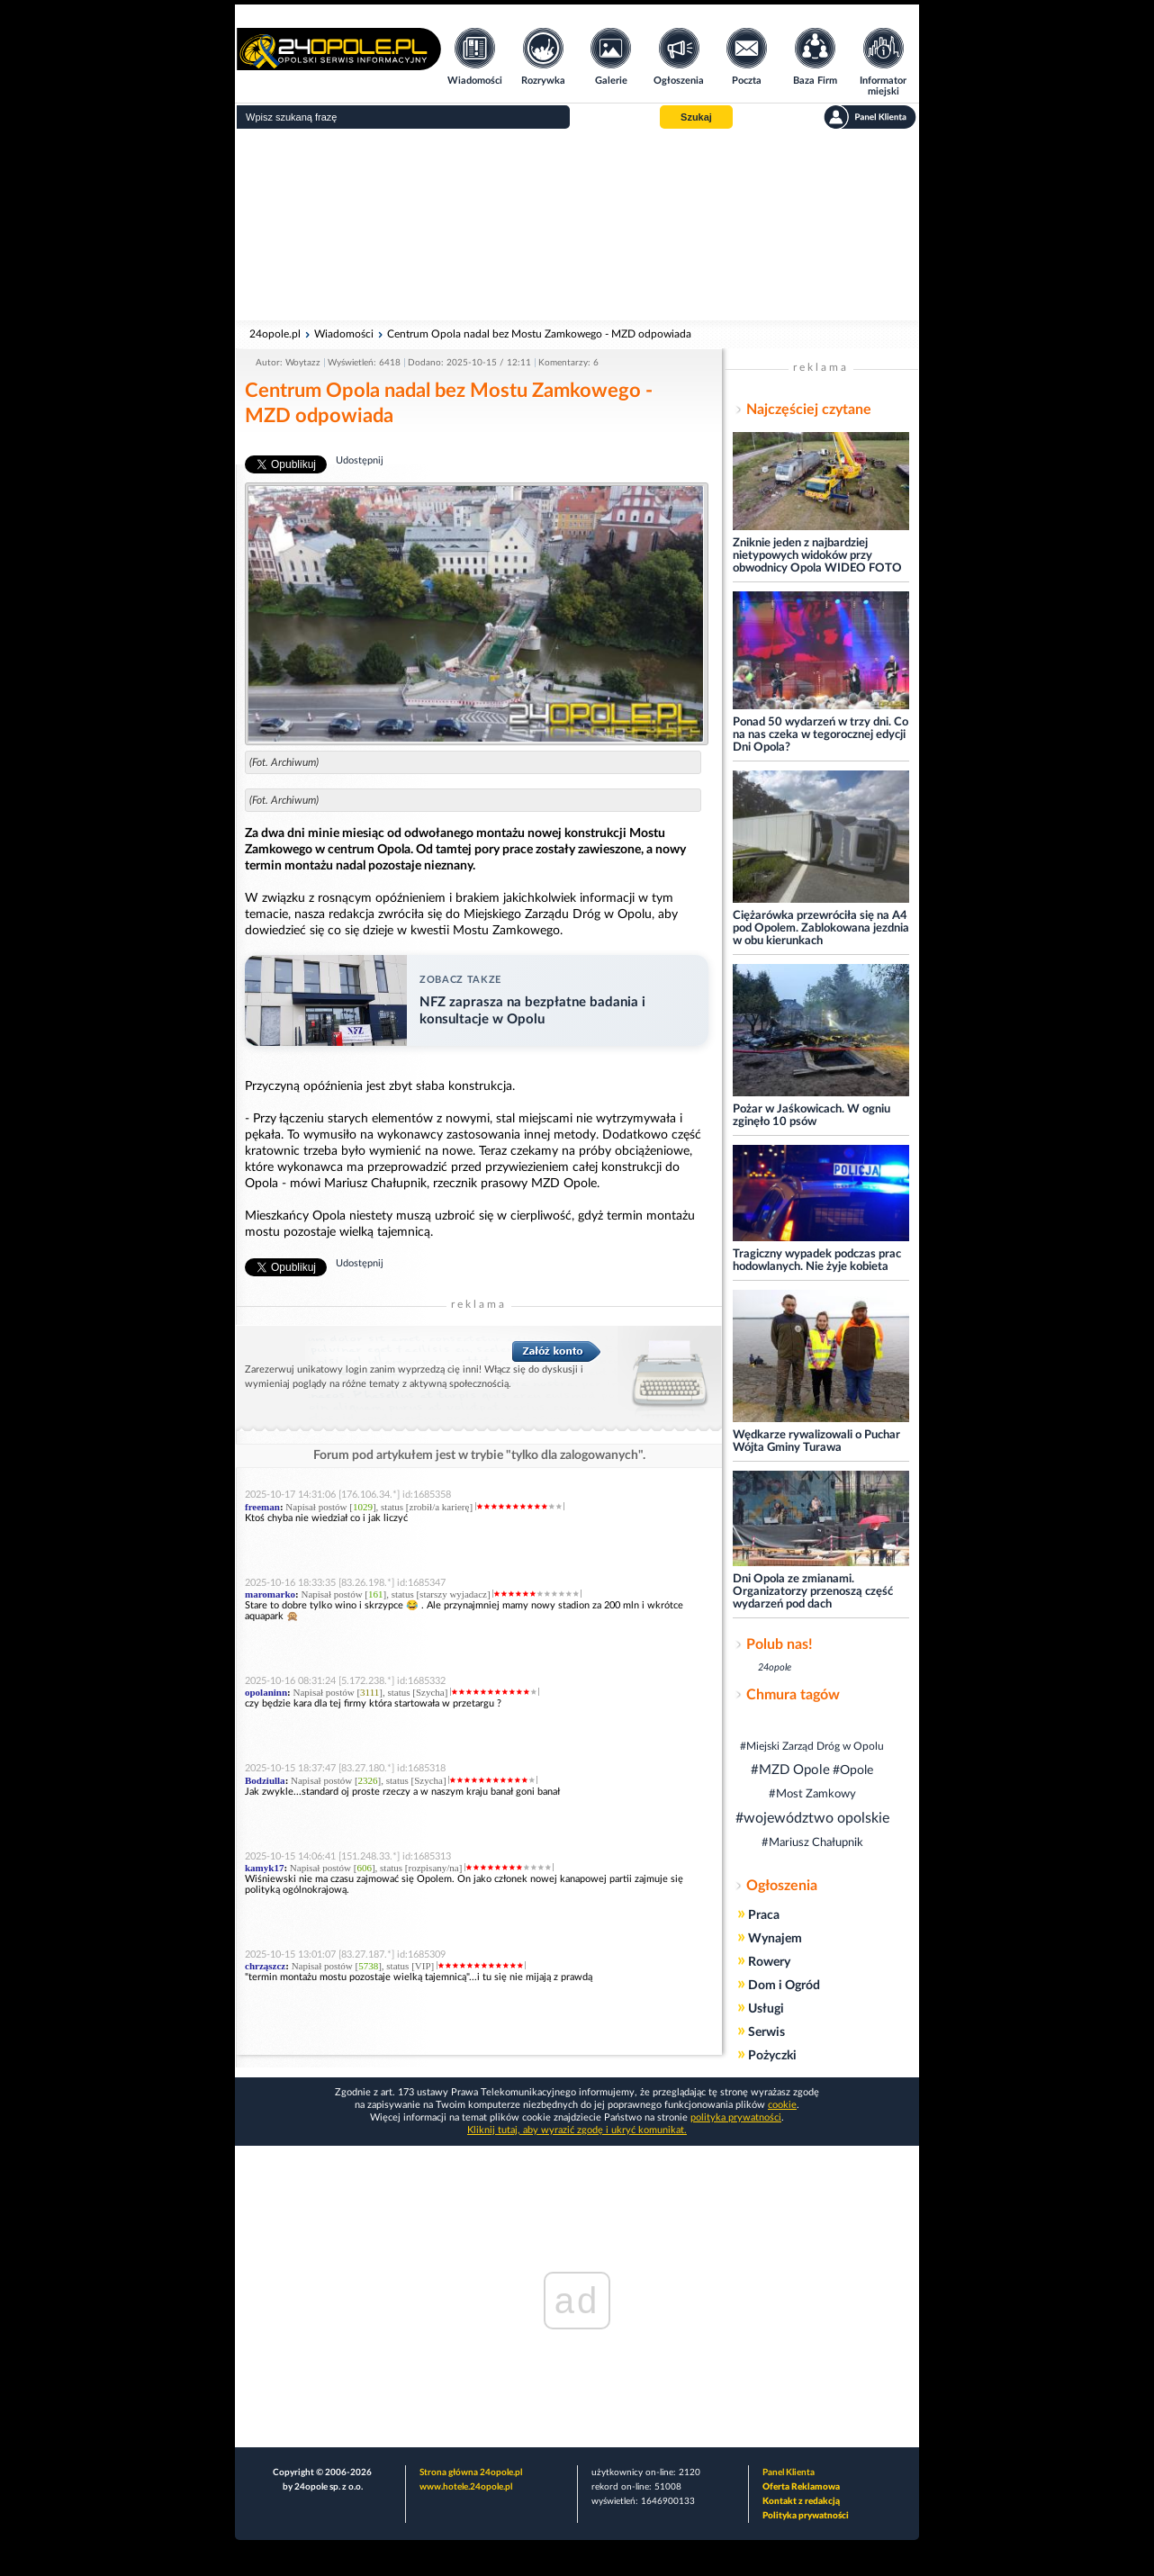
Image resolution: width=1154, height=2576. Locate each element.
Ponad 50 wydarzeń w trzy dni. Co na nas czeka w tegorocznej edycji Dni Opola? (820, 734)
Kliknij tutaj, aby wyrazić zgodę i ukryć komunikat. (577, 2130)
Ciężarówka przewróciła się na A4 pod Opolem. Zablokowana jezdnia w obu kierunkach (821, 928)
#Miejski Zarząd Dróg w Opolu (812, 1746)
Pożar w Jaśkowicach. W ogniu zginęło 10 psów (811, 1115)
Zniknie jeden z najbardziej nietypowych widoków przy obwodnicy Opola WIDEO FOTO (817, 555)
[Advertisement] (577, 225)
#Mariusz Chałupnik (812, 1843)
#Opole (853, 1770)
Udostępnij (359, 460)
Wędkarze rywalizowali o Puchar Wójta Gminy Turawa (816, 1441)
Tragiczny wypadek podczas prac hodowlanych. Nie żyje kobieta (817, 1260)
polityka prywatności (735, 2117)
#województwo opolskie (812, 1818)
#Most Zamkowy (812, 1794)
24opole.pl (275, 334)
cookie (782, 2105)
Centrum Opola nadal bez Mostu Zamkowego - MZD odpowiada (539, 334)
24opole (774, 1667)
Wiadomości (344, 334)
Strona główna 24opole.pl (470, 2472)
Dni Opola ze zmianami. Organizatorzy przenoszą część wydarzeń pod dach (813, 1591)
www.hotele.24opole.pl (465, 2486)
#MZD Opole (790, 1770)
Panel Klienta (788, 2472)
